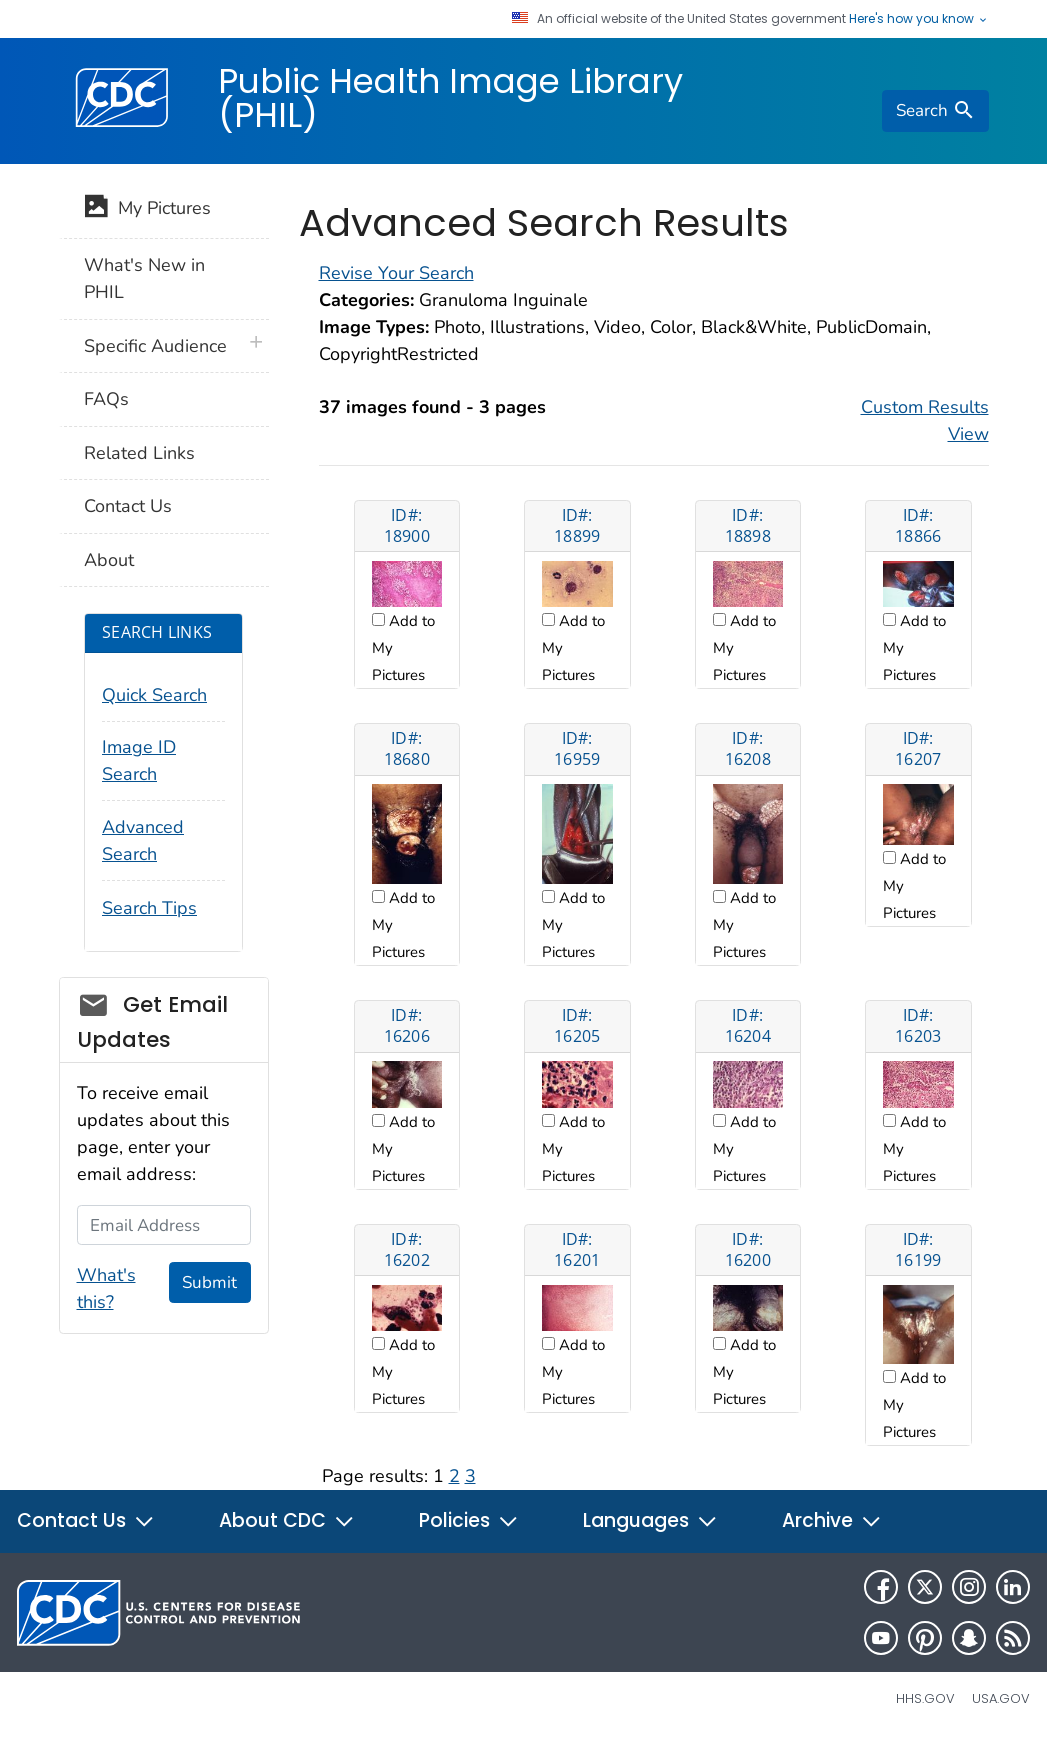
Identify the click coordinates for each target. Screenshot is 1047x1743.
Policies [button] (469, 1520)
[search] (935, 111)
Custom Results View (925, 420)
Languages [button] (650, 1520)
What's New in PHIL (144, 278)
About (109, 560)
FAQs (106, 399)
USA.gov (1001, 1698)
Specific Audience (155, 346)
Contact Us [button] (86, 1520)
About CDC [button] (287, 1520)
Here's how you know (919, 19)
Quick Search (154, 695)
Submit (209, 1282)
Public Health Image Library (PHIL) (450, 98)
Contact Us (128, 506)
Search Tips (149, 908)
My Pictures (147, 210)
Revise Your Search (396, 273)
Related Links (139, 453)
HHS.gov (925, 1698)
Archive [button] (832, 1520)
